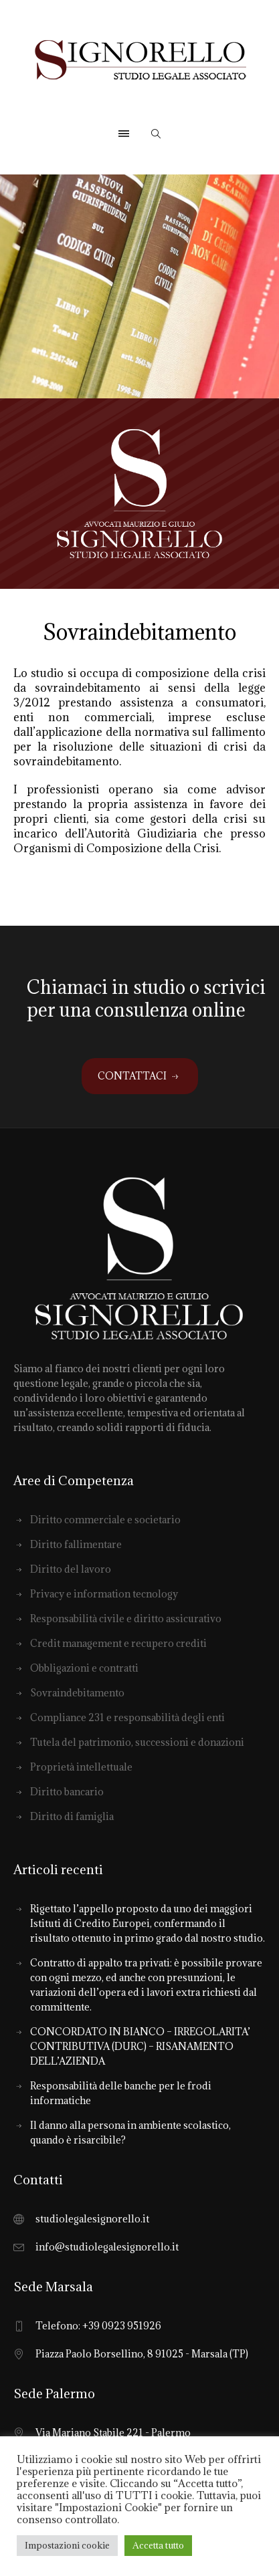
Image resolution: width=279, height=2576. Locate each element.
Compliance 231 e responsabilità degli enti (127, 1717)
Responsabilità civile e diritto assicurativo (125, 1618)
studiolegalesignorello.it (92, 2218)
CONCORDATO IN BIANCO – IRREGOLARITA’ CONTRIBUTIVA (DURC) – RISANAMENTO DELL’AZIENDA (140, 2046)
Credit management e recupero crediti (118, 1643)
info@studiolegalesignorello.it (107, 2246)
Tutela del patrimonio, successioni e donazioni (137, 1742)
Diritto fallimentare (76, 1544)
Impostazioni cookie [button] (67, 2545)
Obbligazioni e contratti (84, 1668)
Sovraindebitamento (77, 1692)
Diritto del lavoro (70, 1569)
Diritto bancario (67, 1791)
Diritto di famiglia (72, 1816)
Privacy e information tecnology (104, 1593)
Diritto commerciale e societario (105, 1519)
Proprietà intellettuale (81, 1767)
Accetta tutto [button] (158, 2545)
